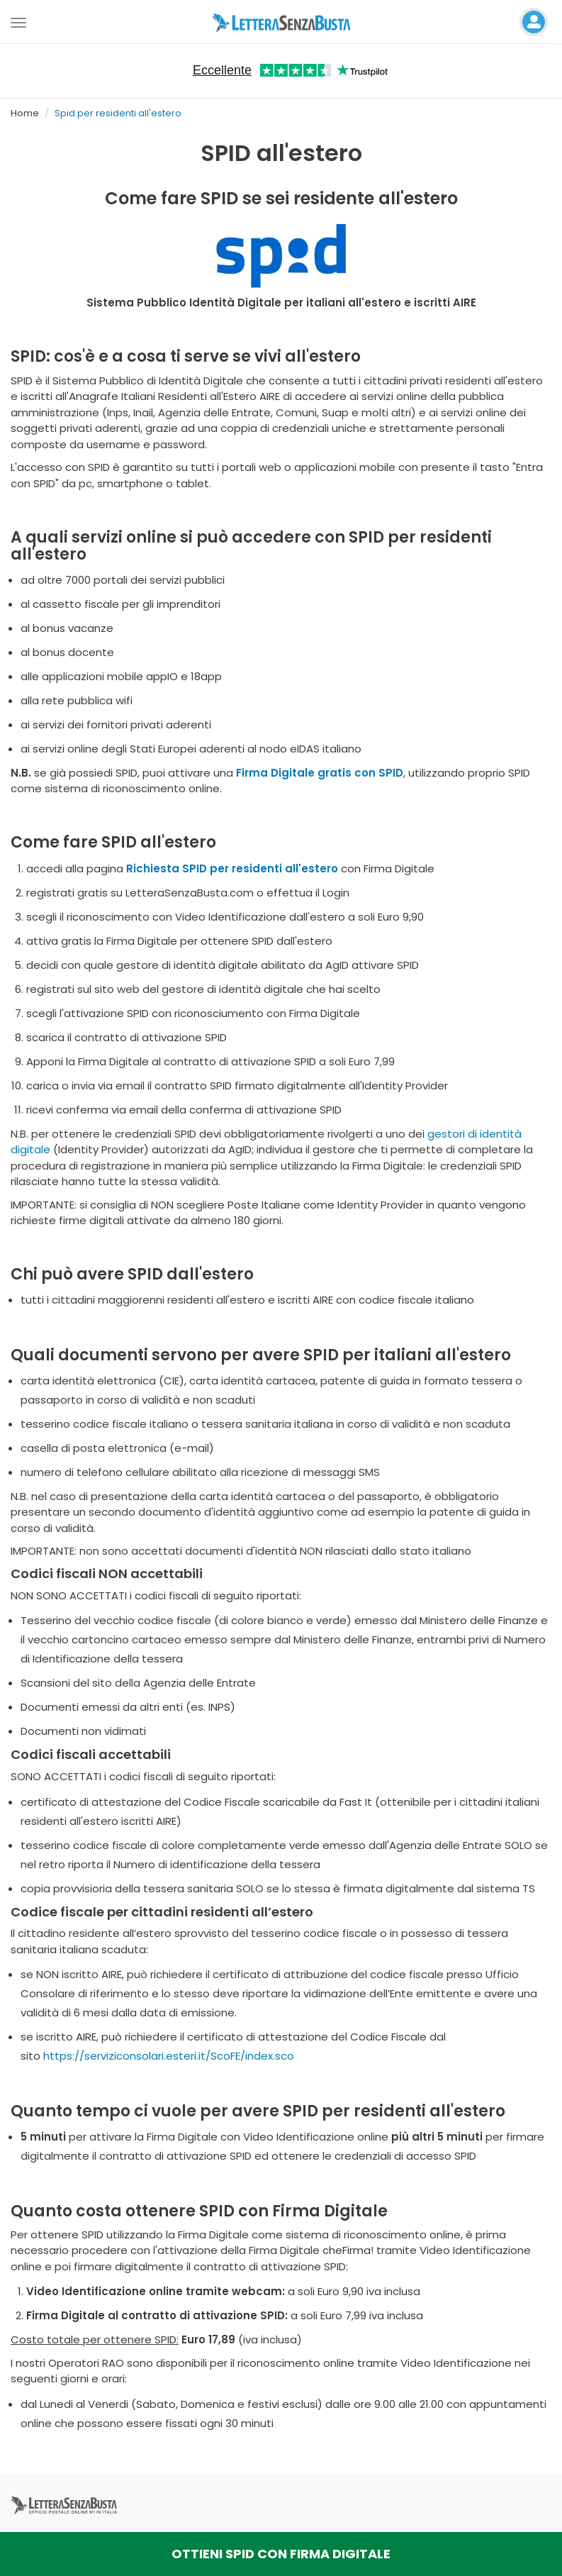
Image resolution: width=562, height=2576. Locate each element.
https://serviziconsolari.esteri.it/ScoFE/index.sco (168, 2055)
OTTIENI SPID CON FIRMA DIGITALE (281, 2554)
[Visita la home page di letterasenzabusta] (281, 22)
